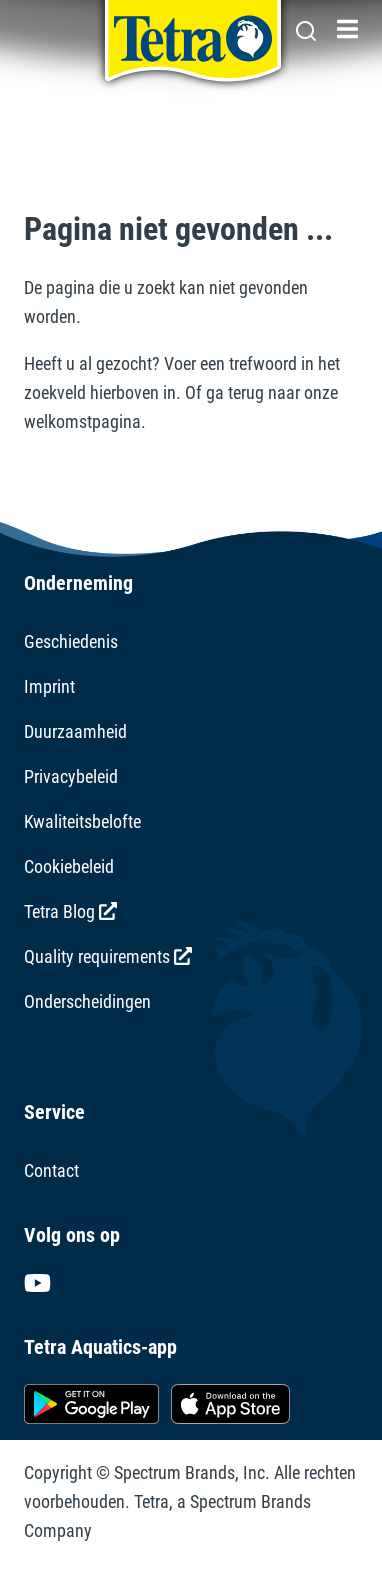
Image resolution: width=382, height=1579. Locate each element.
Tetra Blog (70, 911)
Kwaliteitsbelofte (82, 821)
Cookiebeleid (69, 866)
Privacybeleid (71, 776)
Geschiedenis (71, 641)
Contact (51, 1170)
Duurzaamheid (75, 731)
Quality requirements (108, 956)
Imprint (49, 686)
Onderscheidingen (87, 1001)
